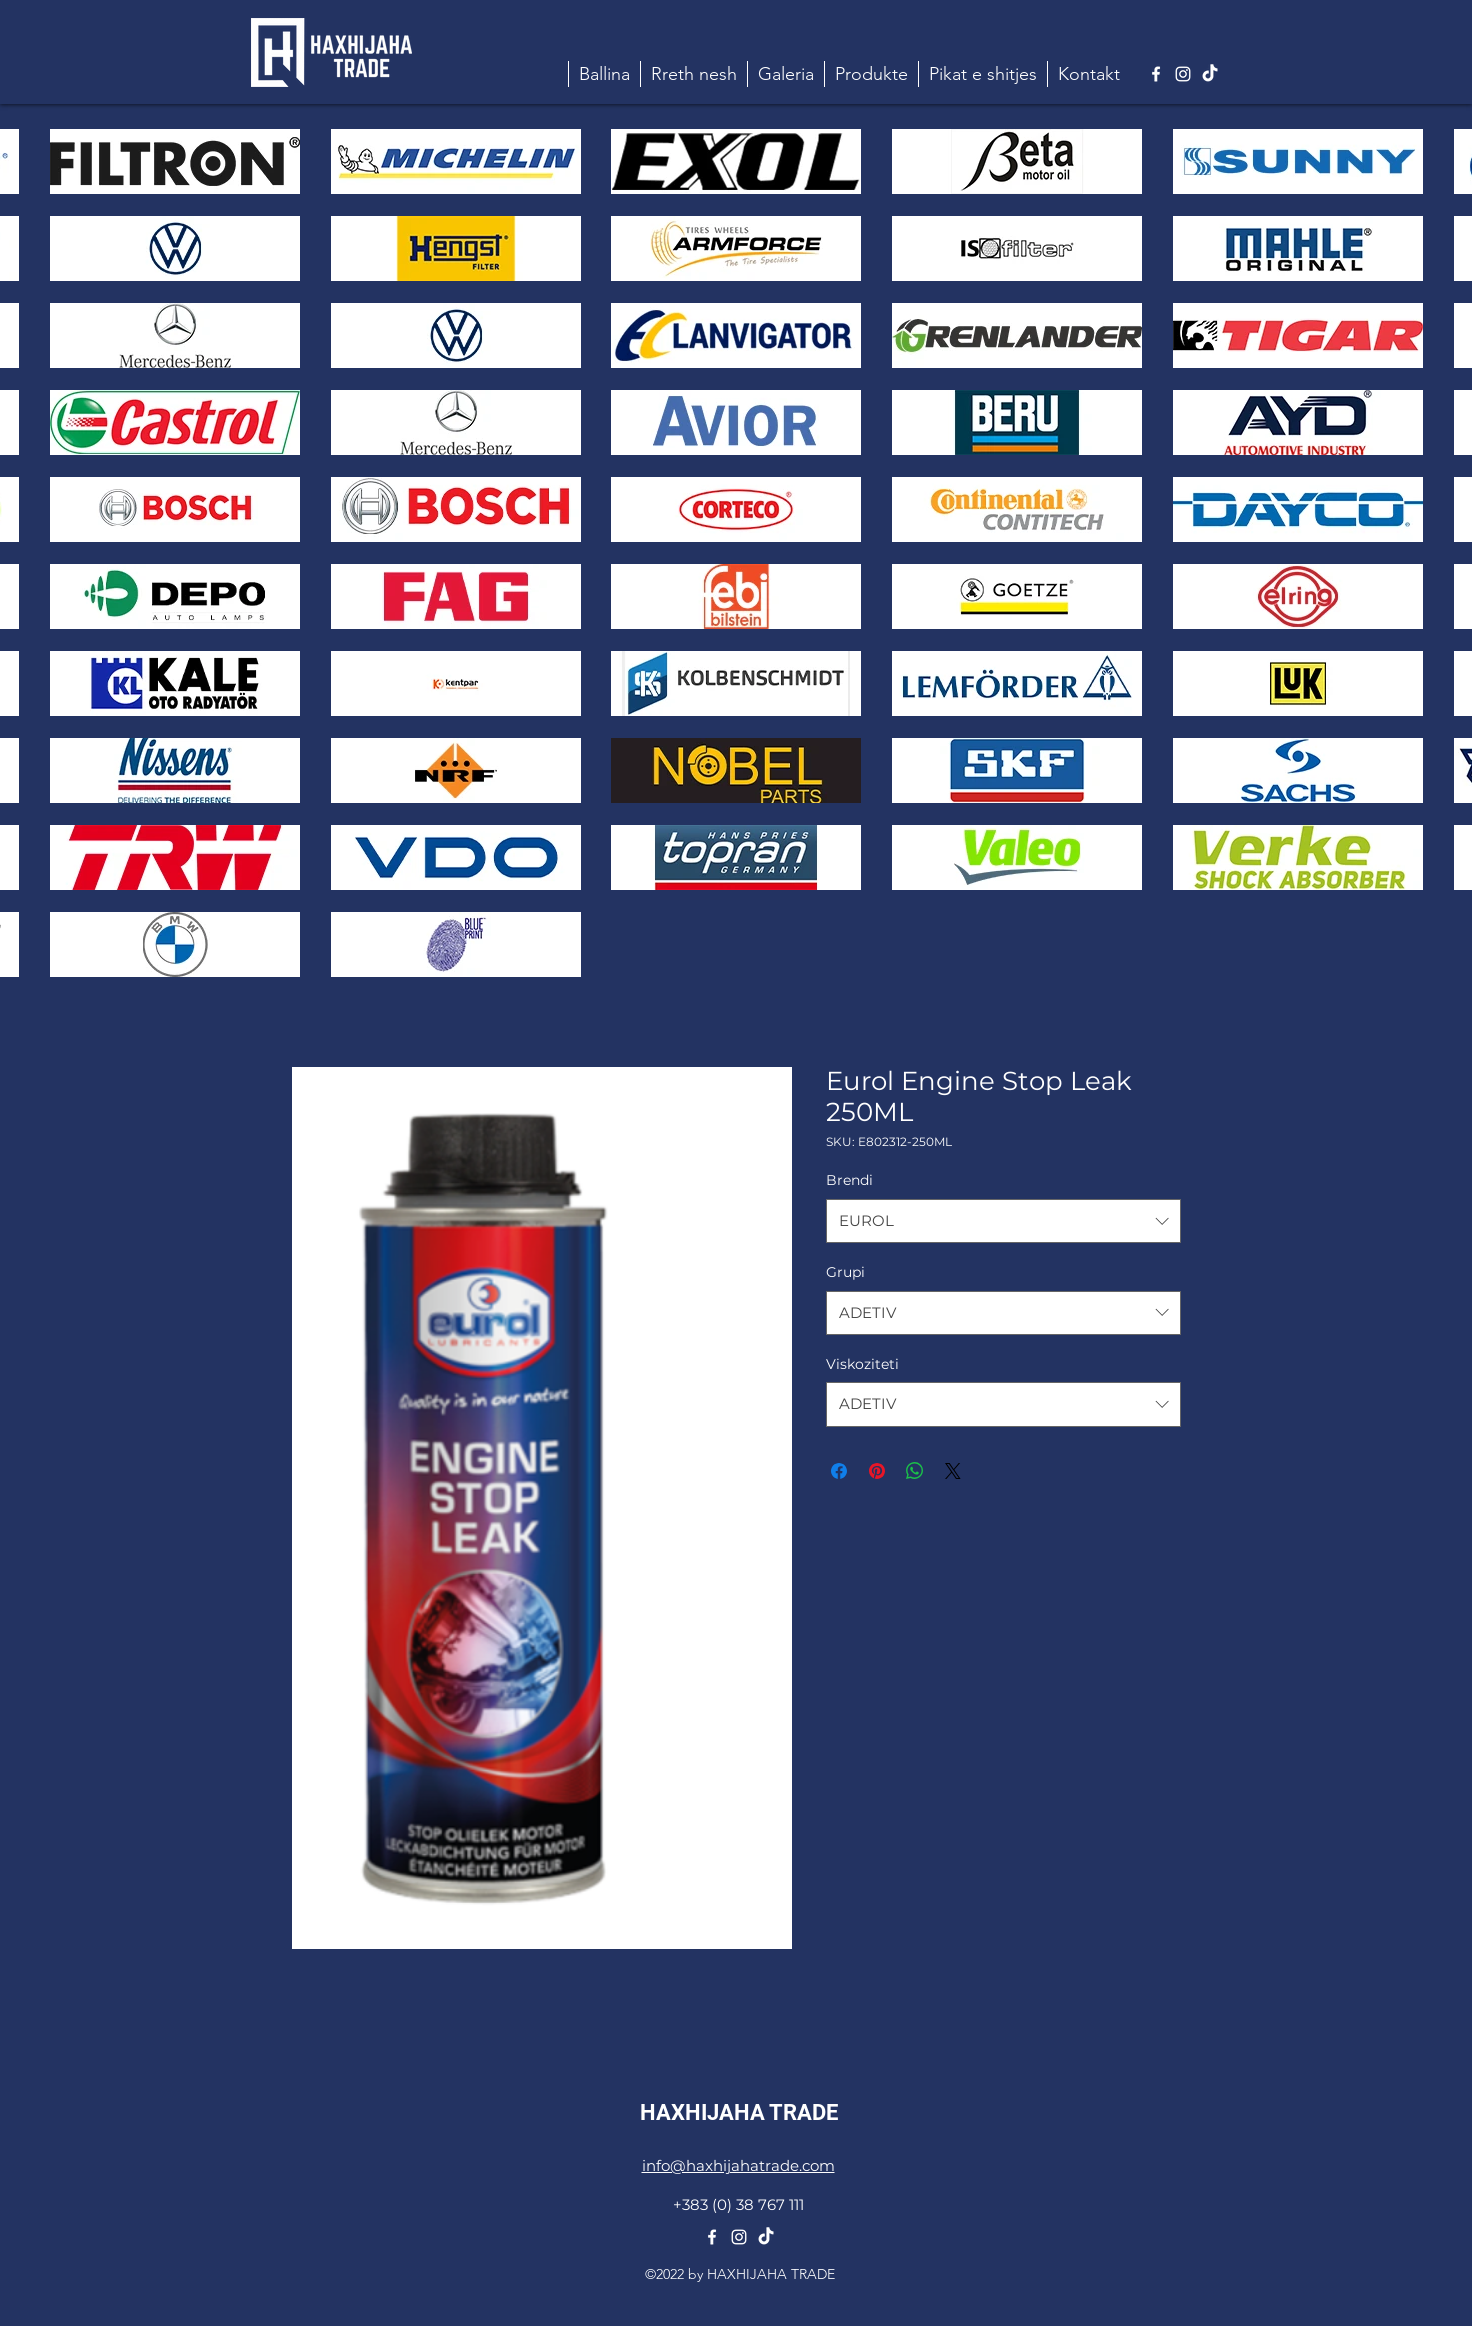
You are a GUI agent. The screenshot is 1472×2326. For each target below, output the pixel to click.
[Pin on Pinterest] (877, 1471)
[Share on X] (953, 1471)
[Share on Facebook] (839, 1471)
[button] (871, 74)
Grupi (845, 1272)
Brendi (849, 1180)
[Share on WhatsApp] (915, 1471)
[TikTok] (1210, 74)
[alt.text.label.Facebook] (1156, 74)
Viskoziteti (862, 1364)
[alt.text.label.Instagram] (1183, 74)
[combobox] (1003, 1221)
